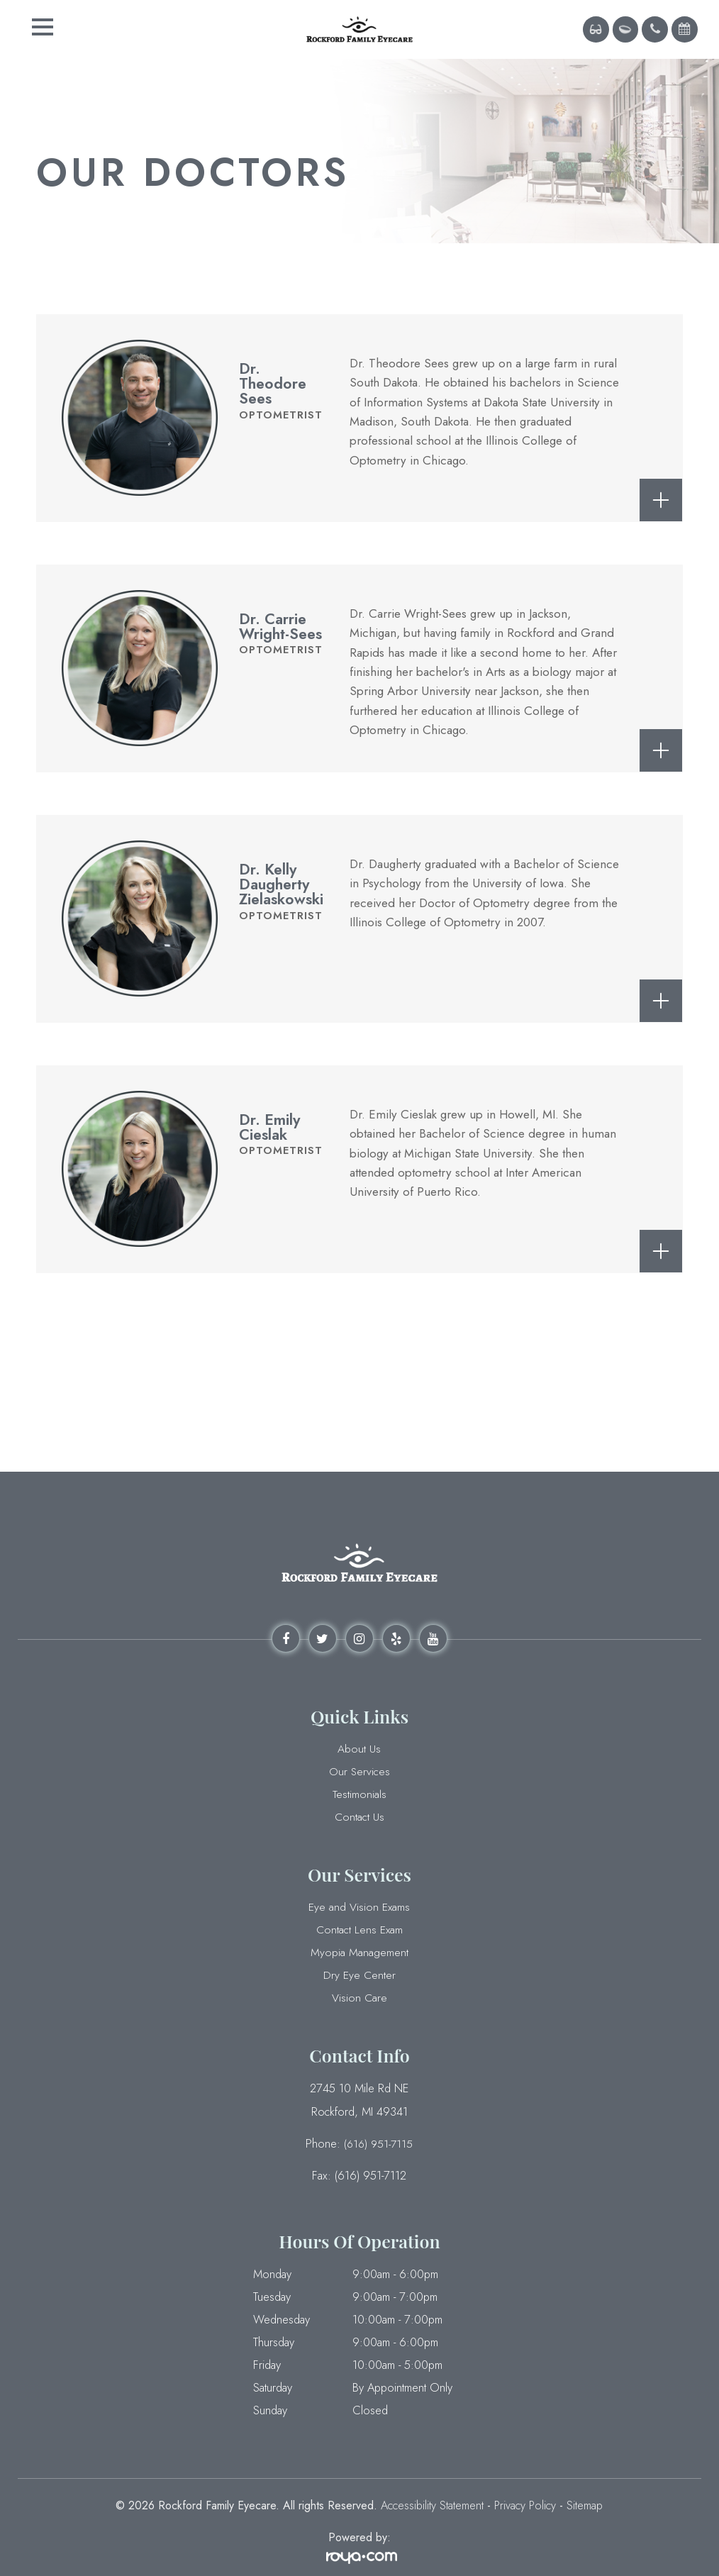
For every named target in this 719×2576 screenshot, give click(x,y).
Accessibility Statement (432, 2503)
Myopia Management (359, 1952)
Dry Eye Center (359, 1975)
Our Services (359, 1771)
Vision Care (359, 1997)
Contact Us (359, 1817)
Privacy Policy (525, 2503)
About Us (359, 1749)
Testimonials (359, 1794)
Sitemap (585, 2503)
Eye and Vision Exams (359, 1907)
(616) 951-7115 (378, 2141)
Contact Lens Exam (359, 1929)
